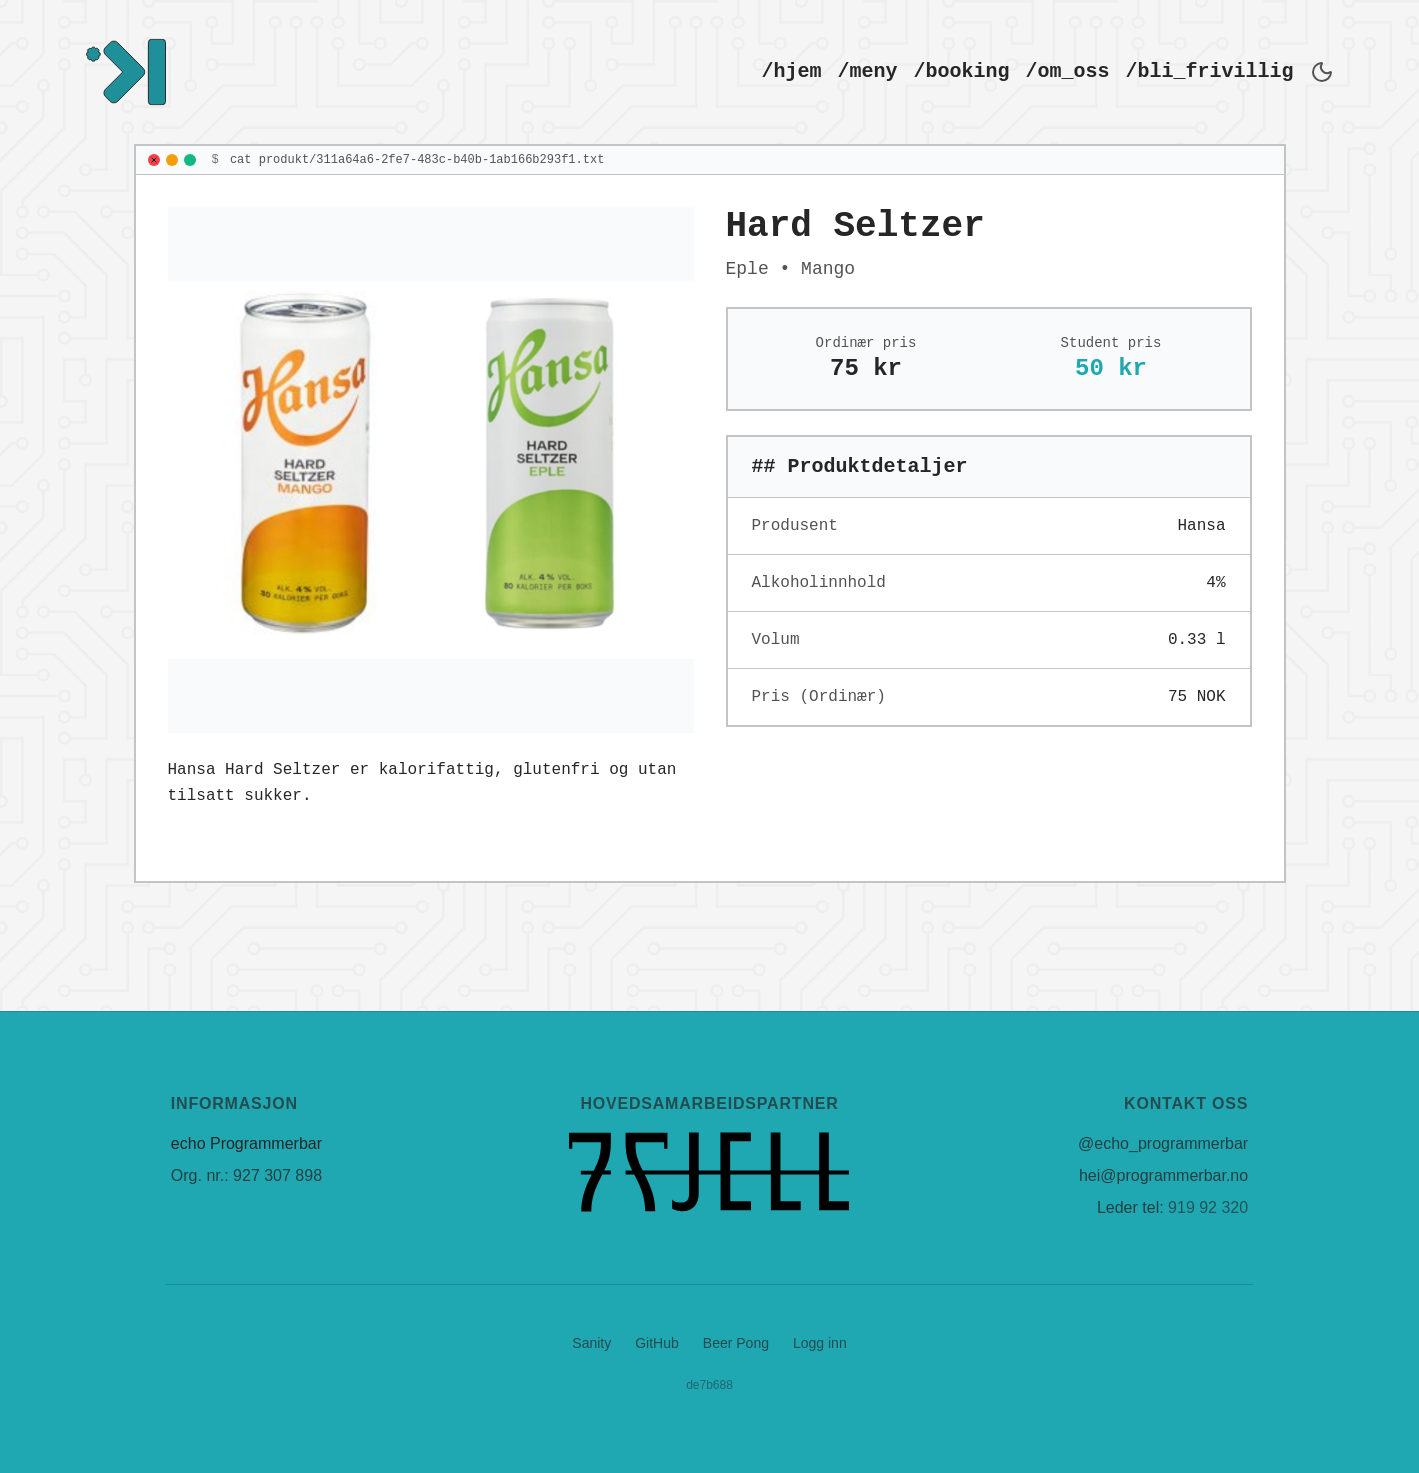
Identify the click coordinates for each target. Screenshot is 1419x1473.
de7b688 (709, 1385)
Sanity (591, 1343)
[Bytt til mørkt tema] (1322, 72)
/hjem (792, 71)
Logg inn (820, 1343)
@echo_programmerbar (1163, 1143)
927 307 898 (277, 1175)
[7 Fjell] (709, 1172)
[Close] (154, 160)
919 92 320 (1208, 1207)
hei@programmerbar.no (1163, 1175)
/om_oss (1068, 71)
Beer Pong (736, 1343)
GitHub (657, 1343)
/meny (868, 71)
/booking (962, 71)
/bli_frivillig (1210, 71)
